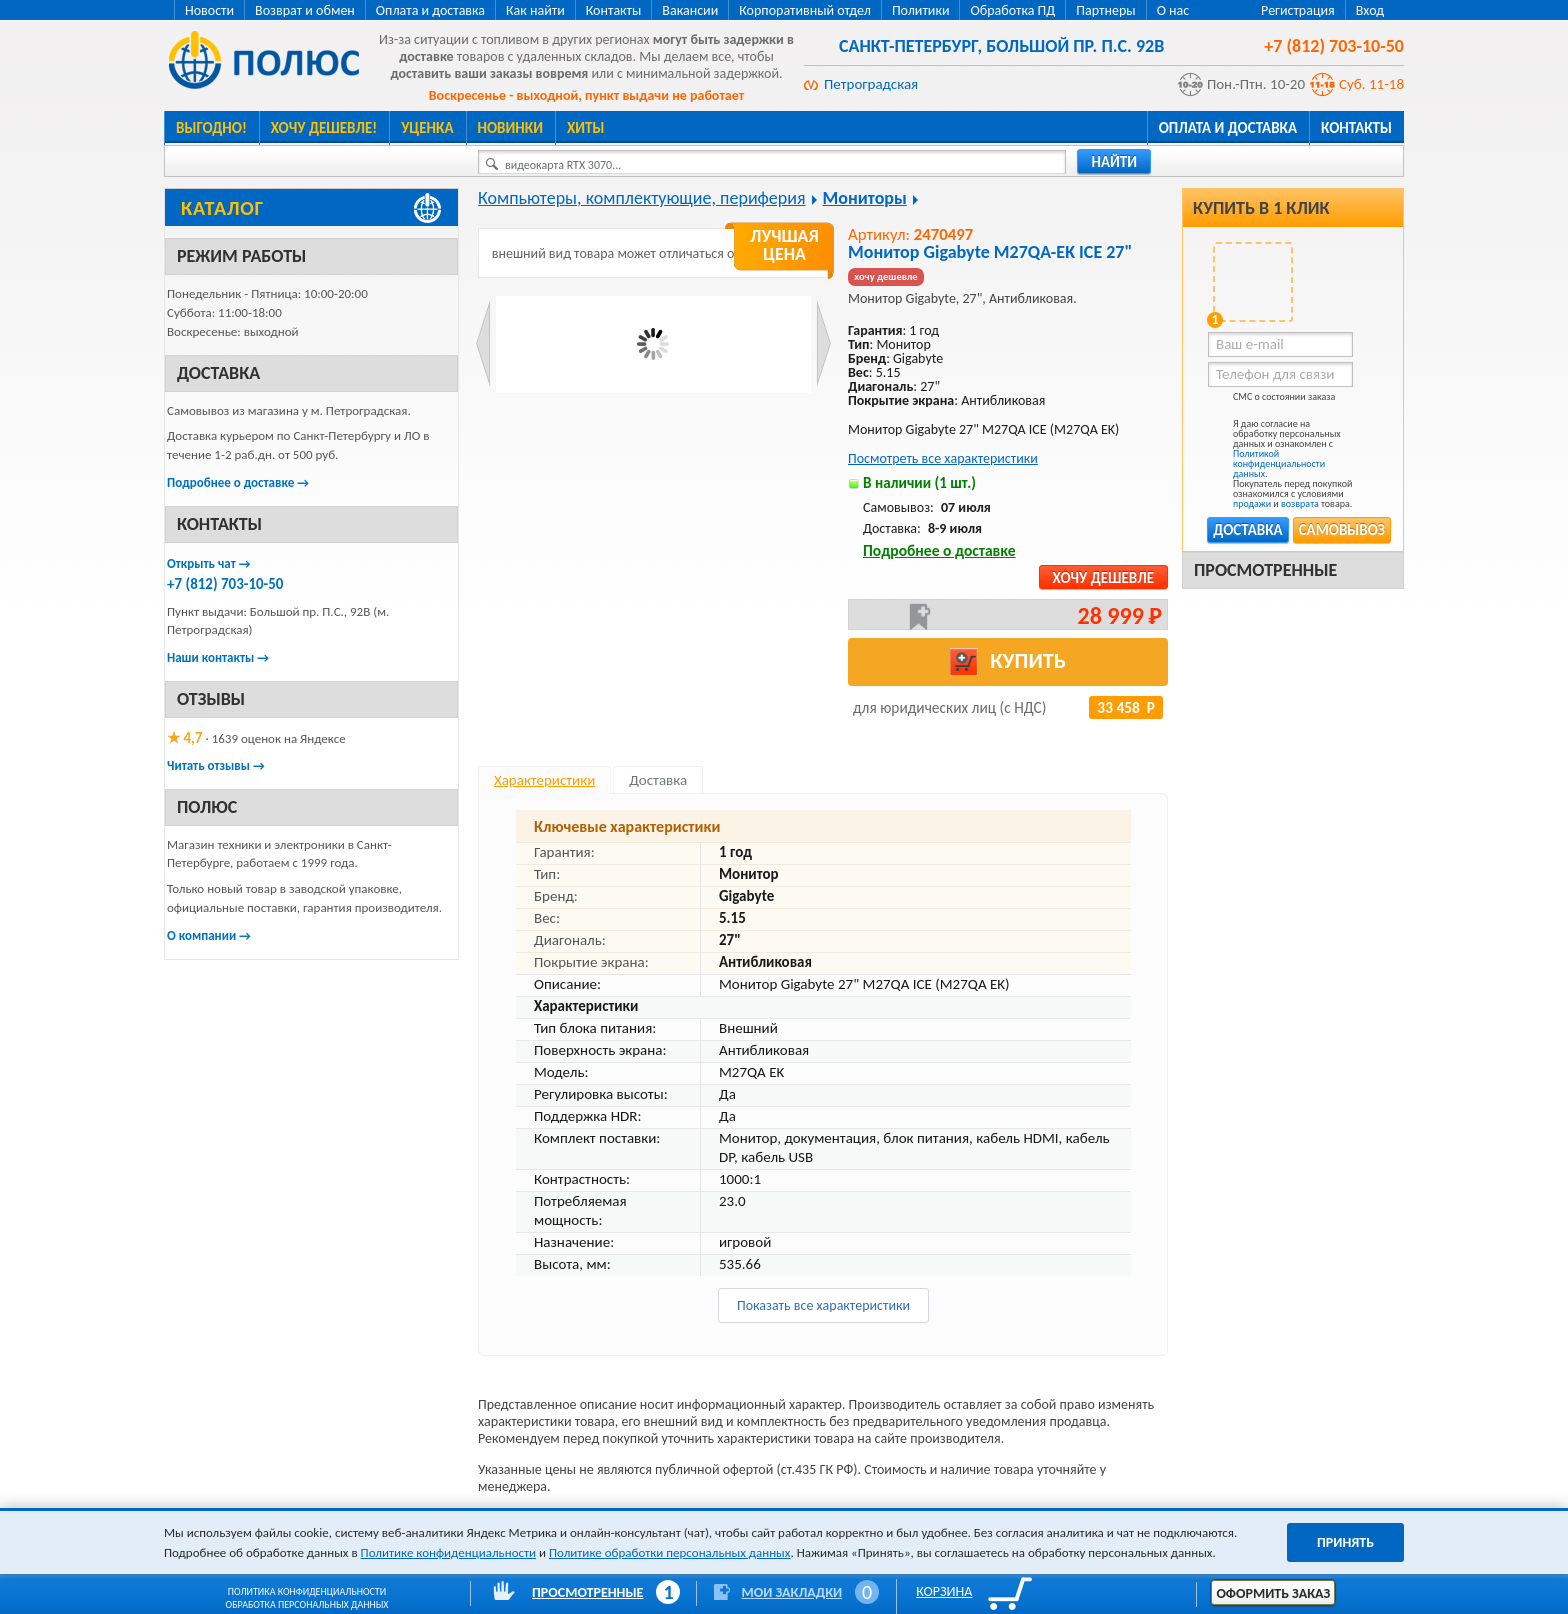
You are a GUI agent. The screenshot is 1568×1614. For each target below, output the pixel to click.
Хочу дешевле (1103, 578)
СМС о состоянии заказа (1271, 400)
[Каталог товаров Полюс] (311, 207)
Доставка (1247, 530)
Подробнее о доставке (939, 550)
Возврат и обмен (305, 10)
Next (823, 343)
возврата (1300, 503)
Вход (1370, 10)
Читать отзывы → (216, 765)
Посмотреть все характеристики (943, 458)
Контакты (614, 10)
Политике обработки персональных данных (669, 1552)
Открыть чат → (208, 563)
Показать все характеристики (823, 1305)
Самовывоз (1342, 530)
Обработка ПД (1012, 10)
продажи (1252, 503)
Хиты (585, 128)
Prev (483, 343)
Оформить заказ (1273, 1593)
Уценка (427, 128)
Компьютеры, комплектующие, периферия (642, 198)
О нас (1173, 10)
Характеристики (544, 780)
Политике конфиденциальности (448, 1552)
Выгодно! (211, 128)
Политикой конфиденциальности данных (1279, 463)
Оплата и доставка (430, 10)
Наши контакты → (218, 657)
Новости (209, 10)
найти (1114, 162)
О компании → (209, 935)
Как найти (535, 10)
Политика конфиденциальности (307, 1591)
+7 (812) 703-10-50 (225, 584)
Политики (921, 10)
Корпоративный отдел (805, 10)
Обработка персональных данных (307, 1604)
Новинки (510, 128)
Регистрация (1298, 10)
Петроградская (871, 84)
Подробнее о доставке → (238, 482)
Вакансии (690, 10)
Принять (1345, 1542)
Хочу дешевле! (324, 128)
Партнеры (1105, 10)
